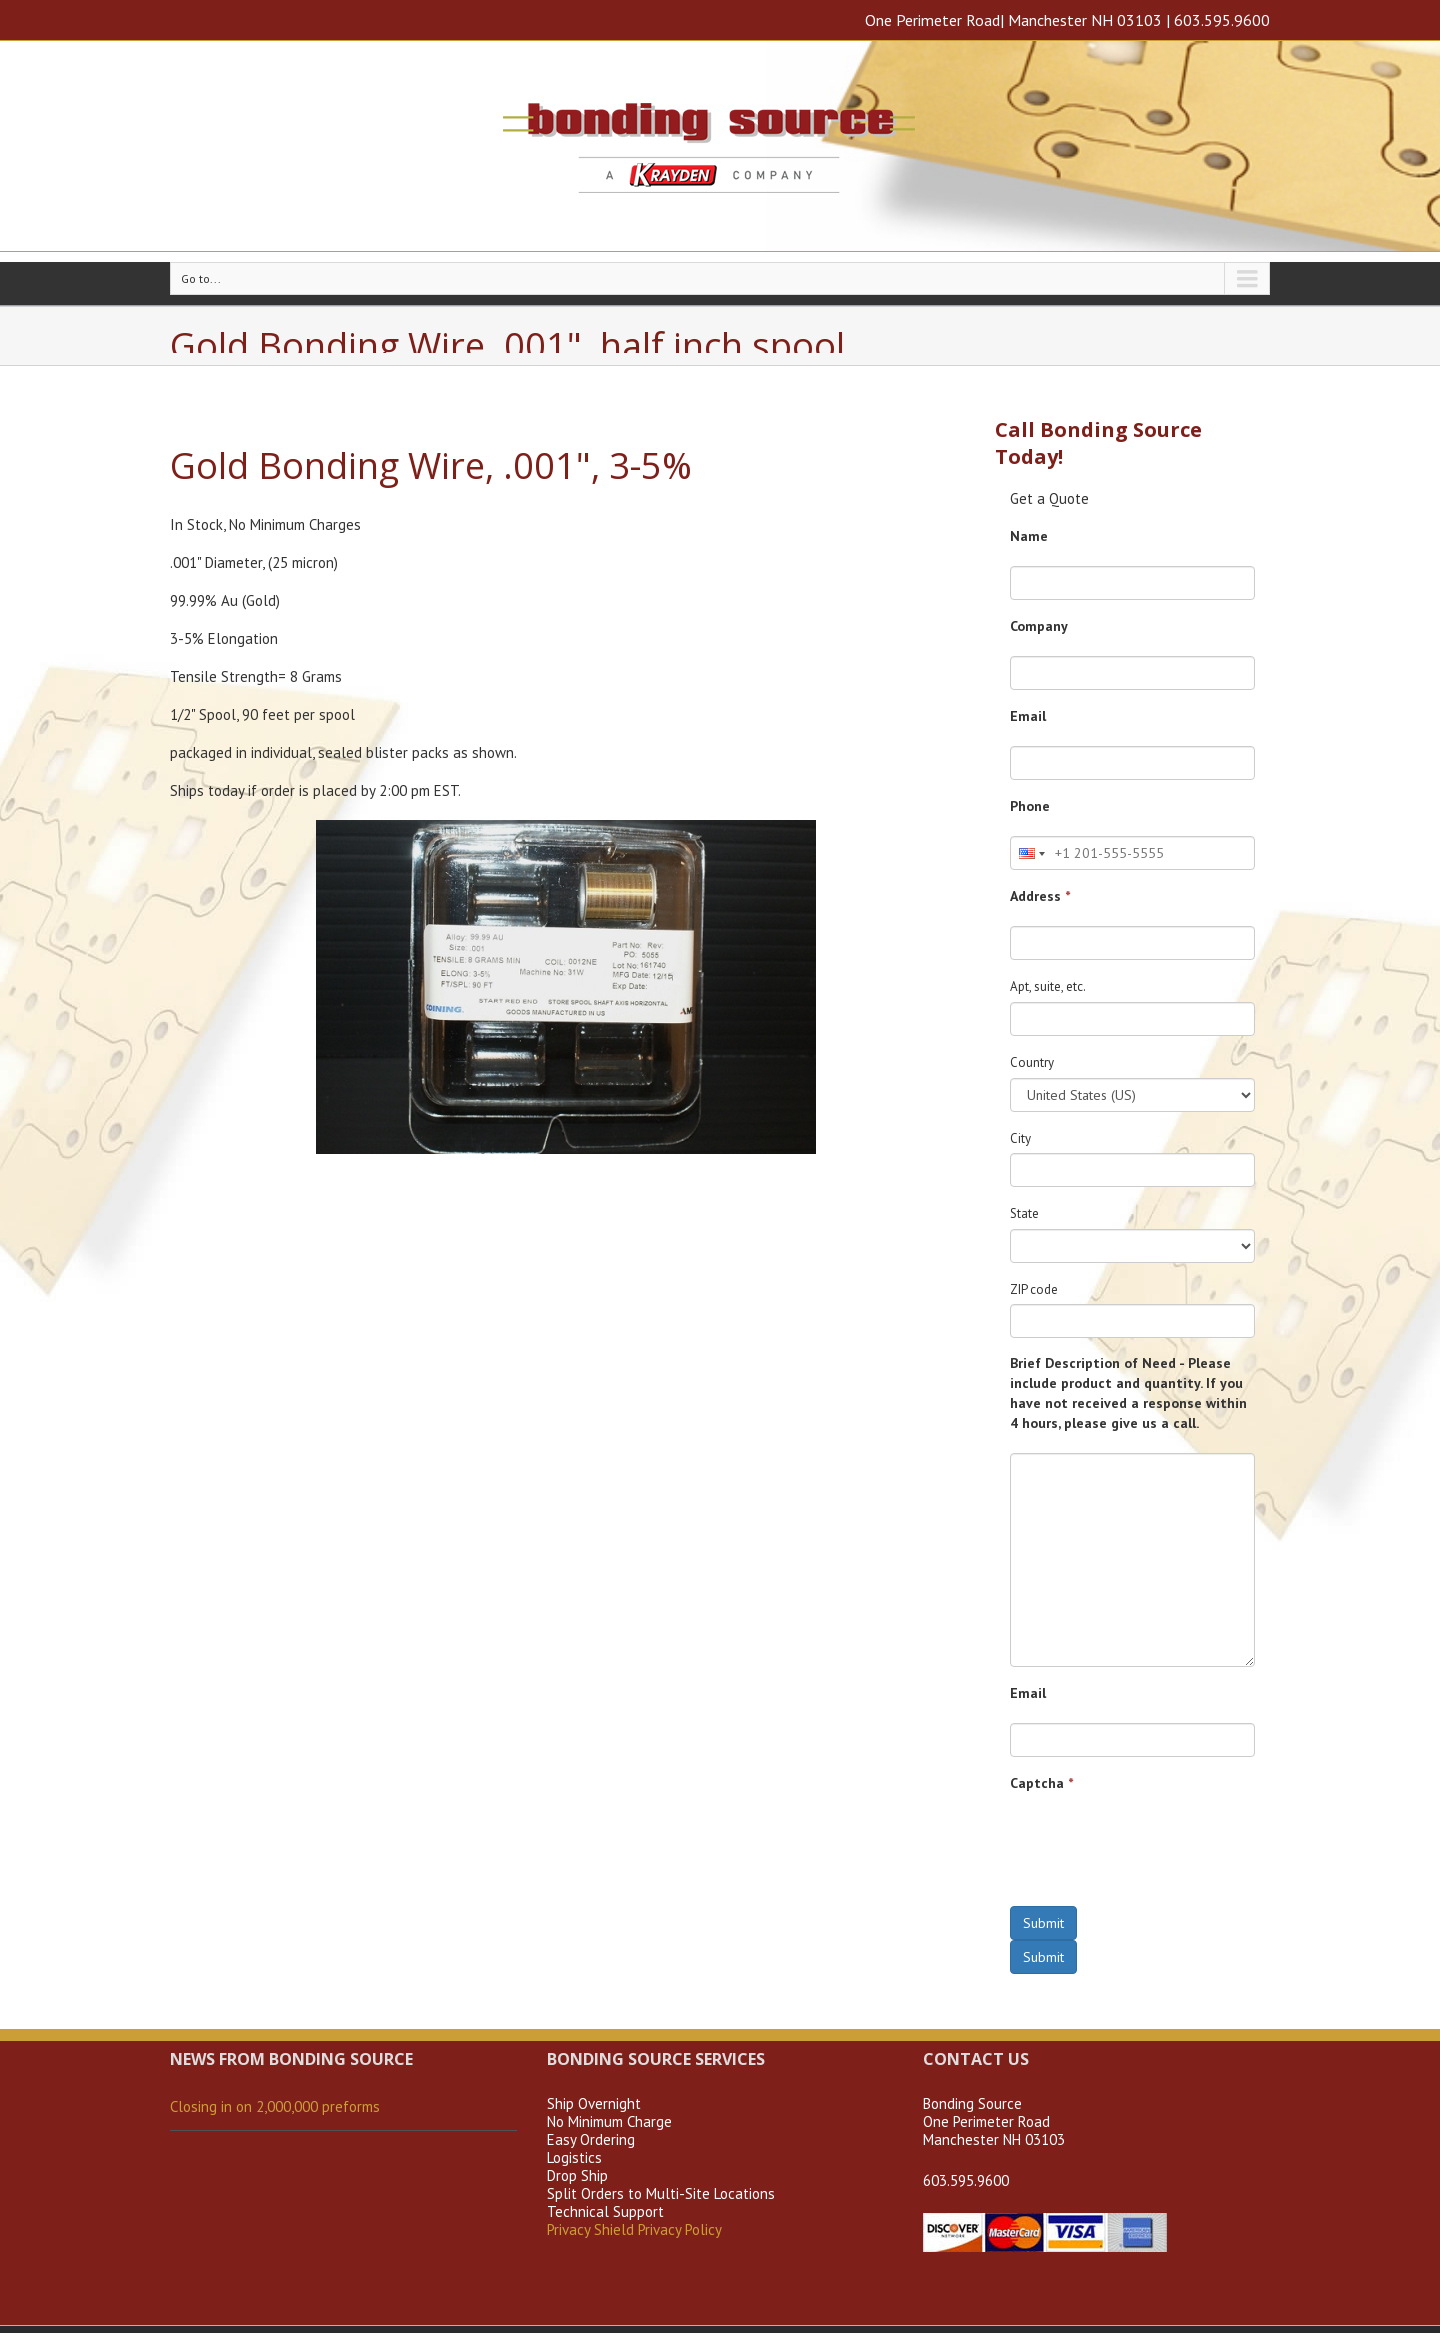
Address (1040, 896)
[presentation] (1162, 1852)
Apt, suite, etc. (1048, 986)
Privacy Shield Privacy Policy (634, 2229)
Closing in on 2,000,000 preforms (275, 2106)
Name (1029, 536)
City (1020, 1138)
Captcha (1041, 1783)
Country (1032, 1062)
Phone (1030, 806)
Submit (1043, 1923)
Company (1039, 626)
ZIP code (1034, 1289)
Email (1028, 716)
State (1024, 1213)
